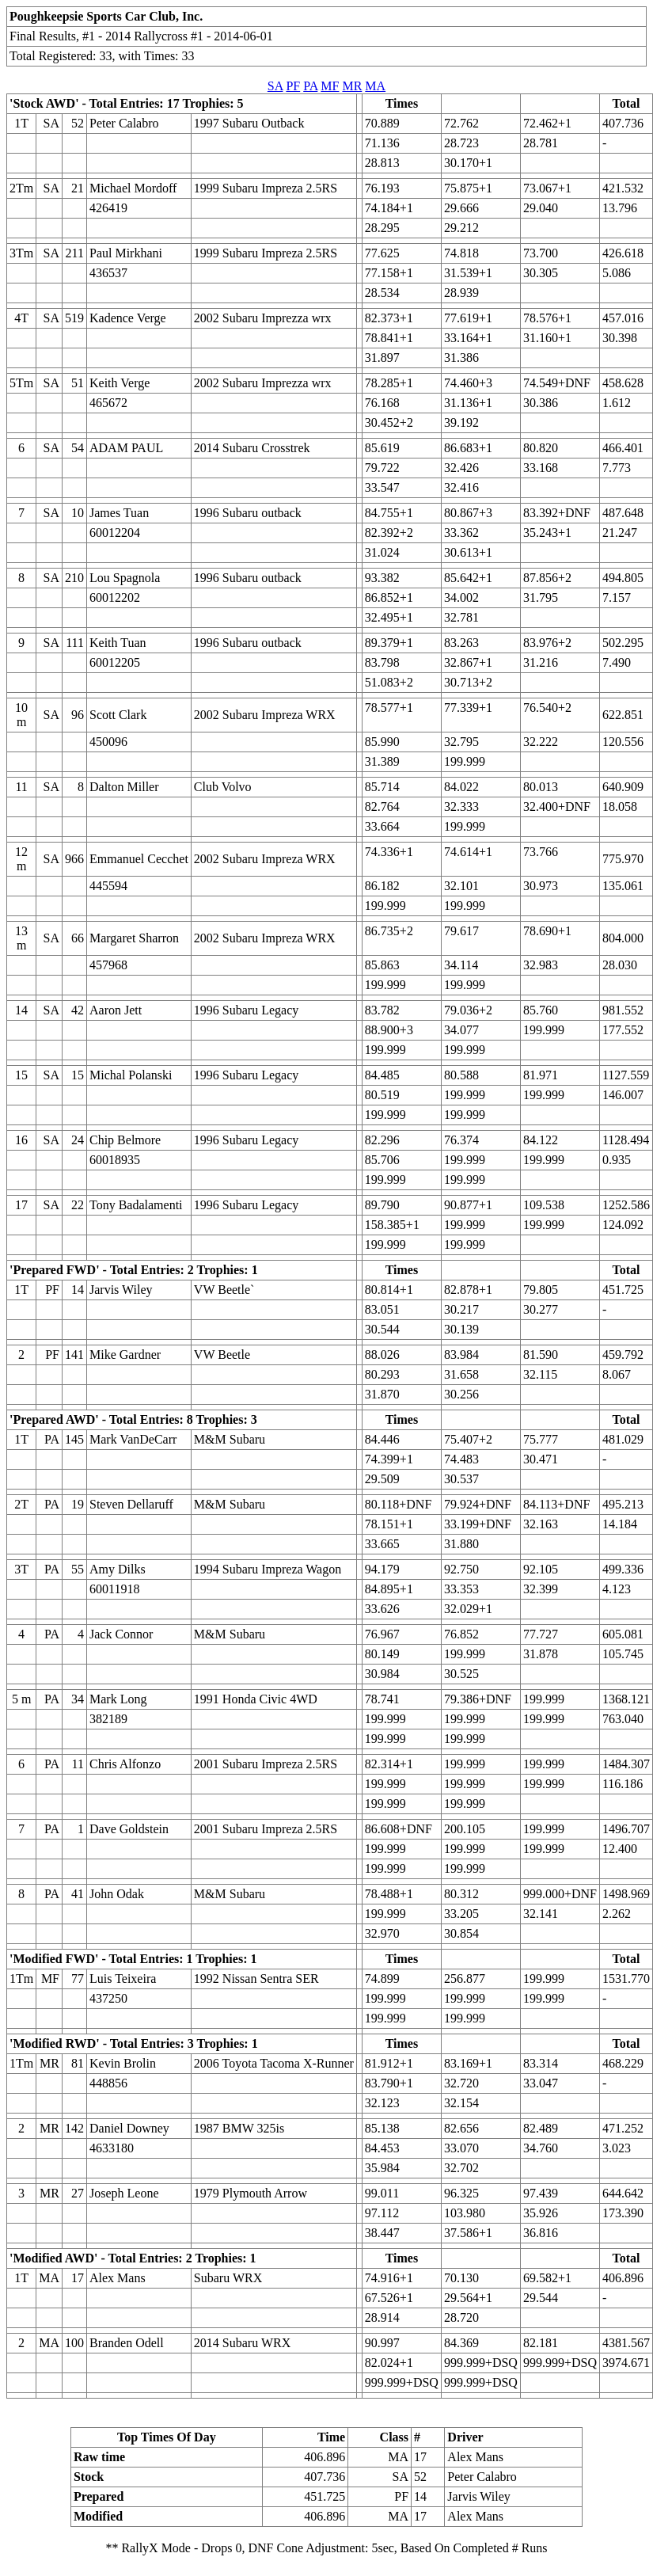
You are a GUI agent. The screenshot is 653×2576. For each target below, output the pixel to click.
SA (275, 86)
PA (310, 86)
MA (375, 86)
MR (352, 86)
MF (330, 86)
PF (293, 86)
